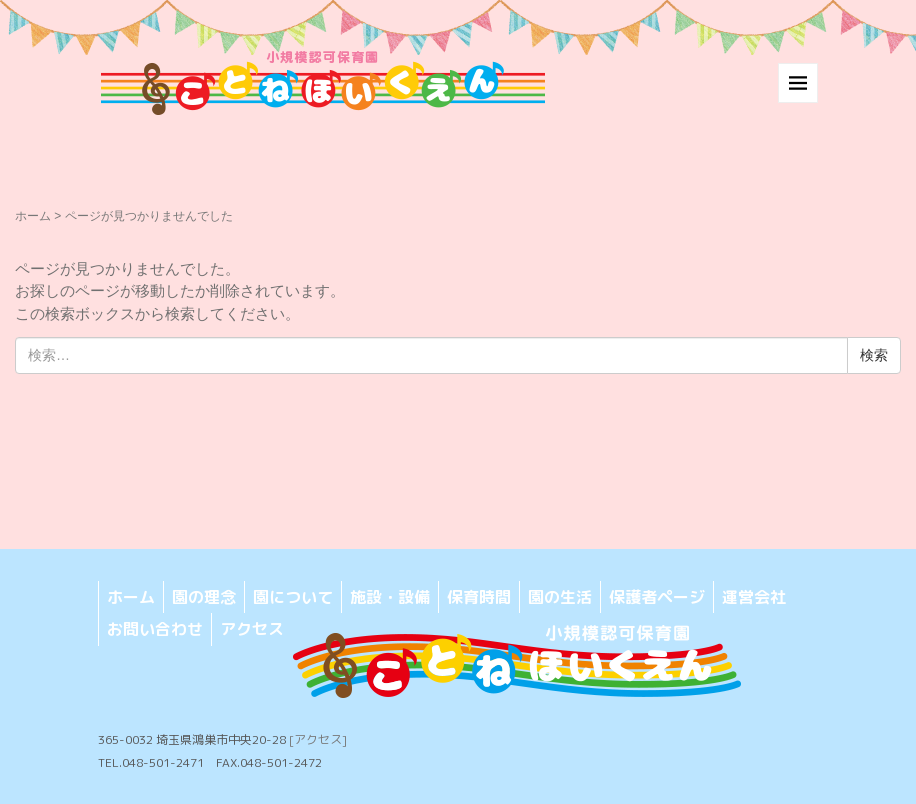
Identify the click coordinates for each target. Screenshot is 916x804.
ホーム (33, 216)
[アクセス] (318, 739)
